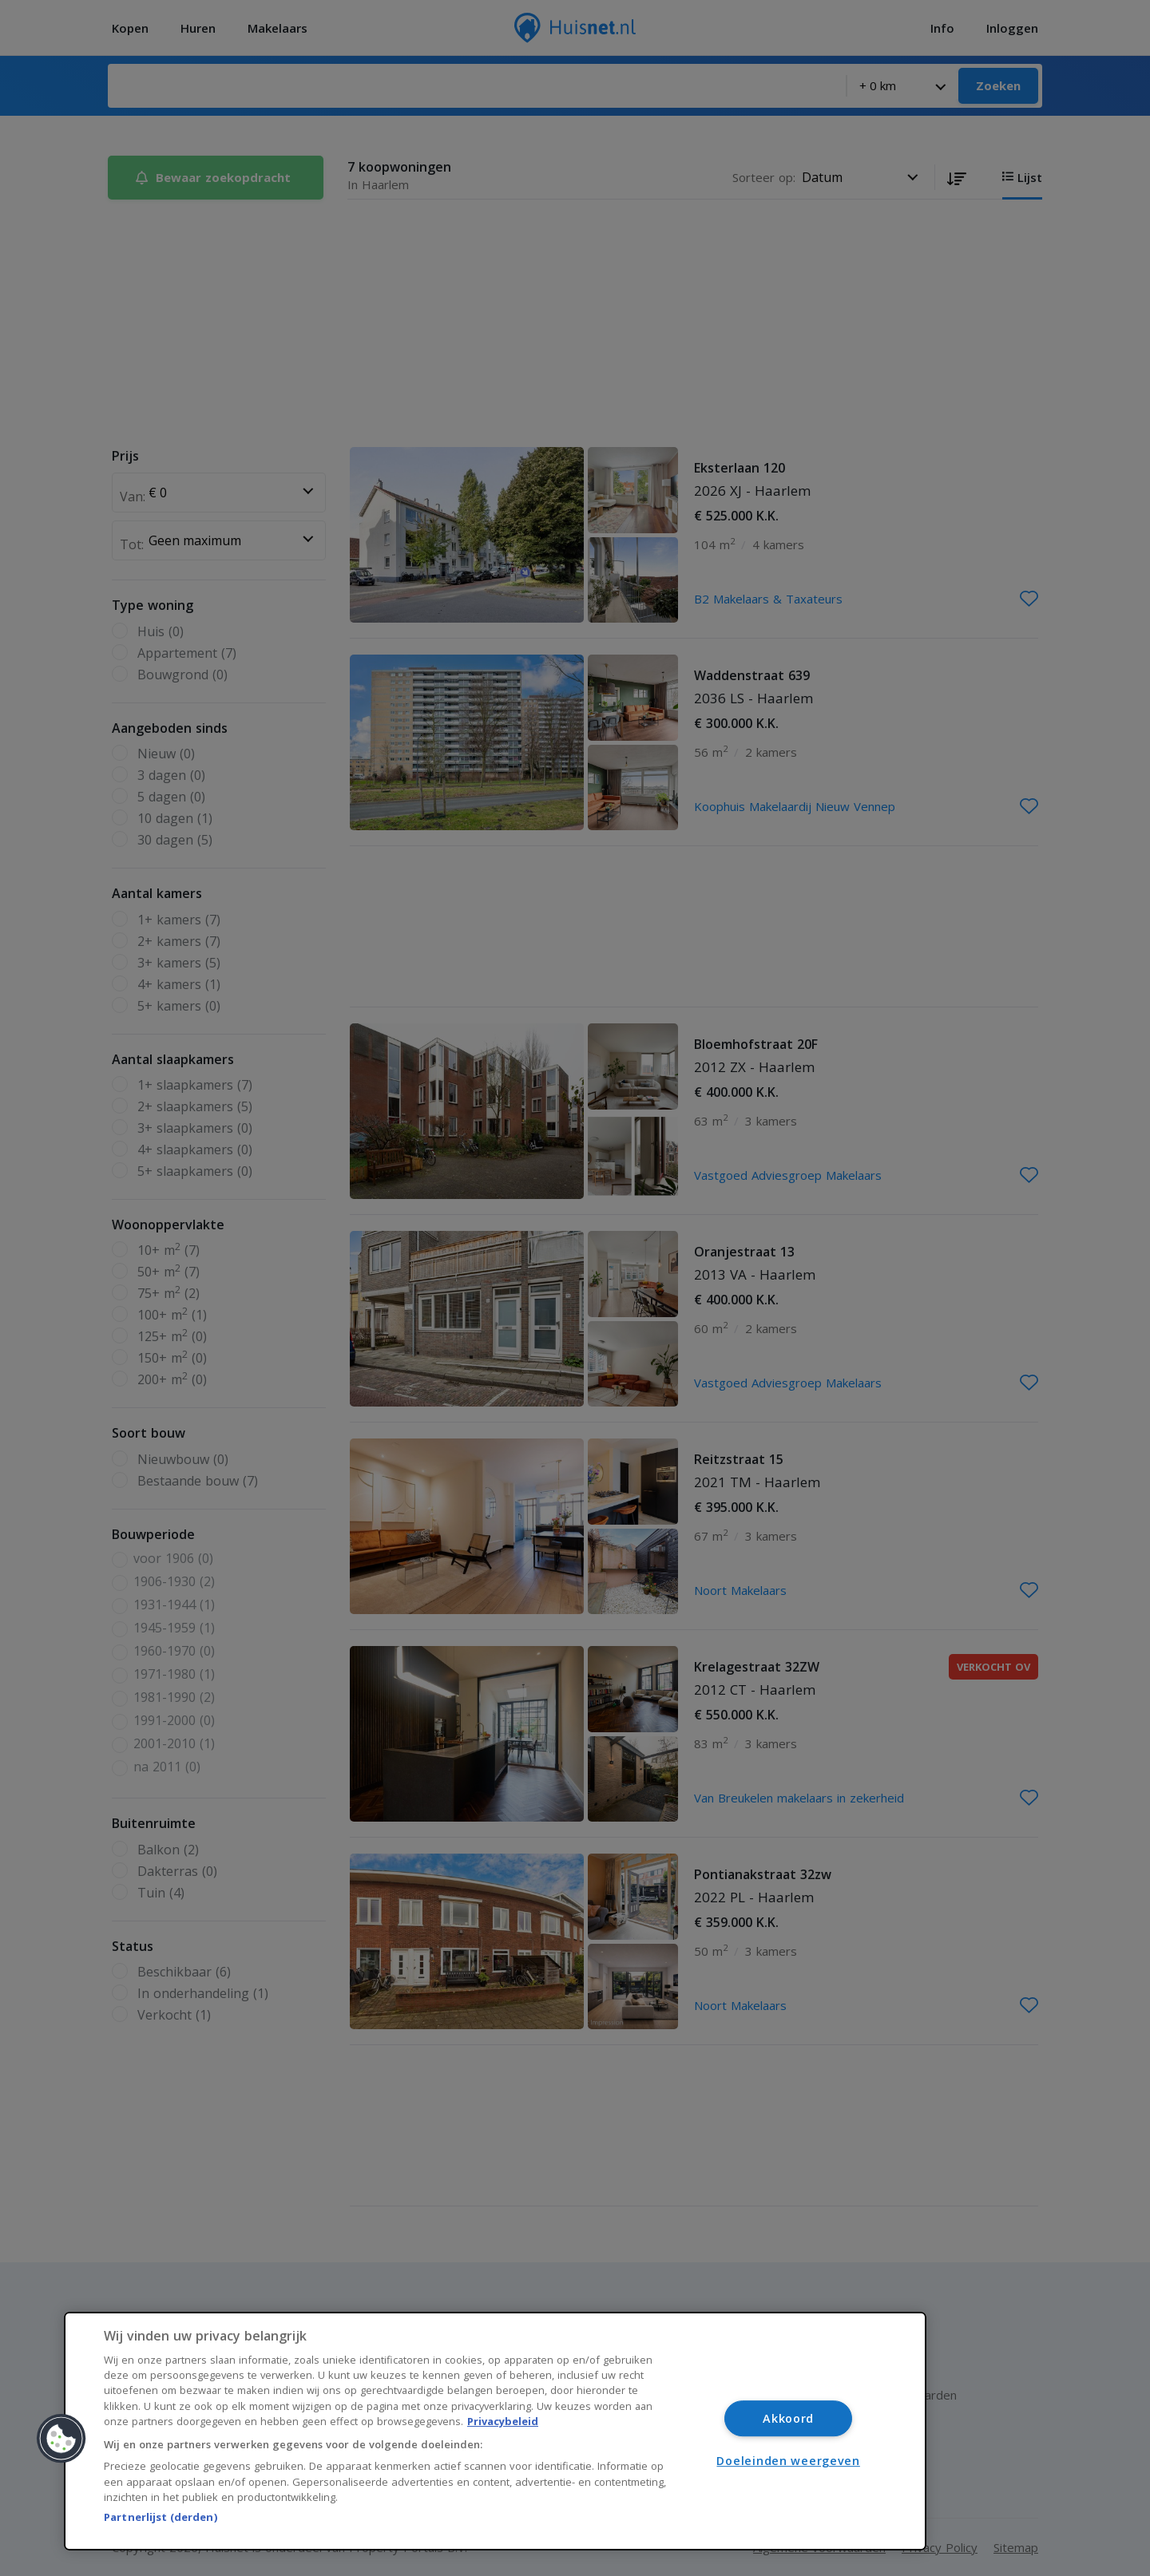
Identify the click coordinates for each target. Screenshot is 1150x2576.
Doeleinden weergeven (787, 2460)
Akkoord (788, 2418)
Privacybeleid (502, 2421)
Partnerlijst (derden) (160, 2517)
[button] (61, 2438)
